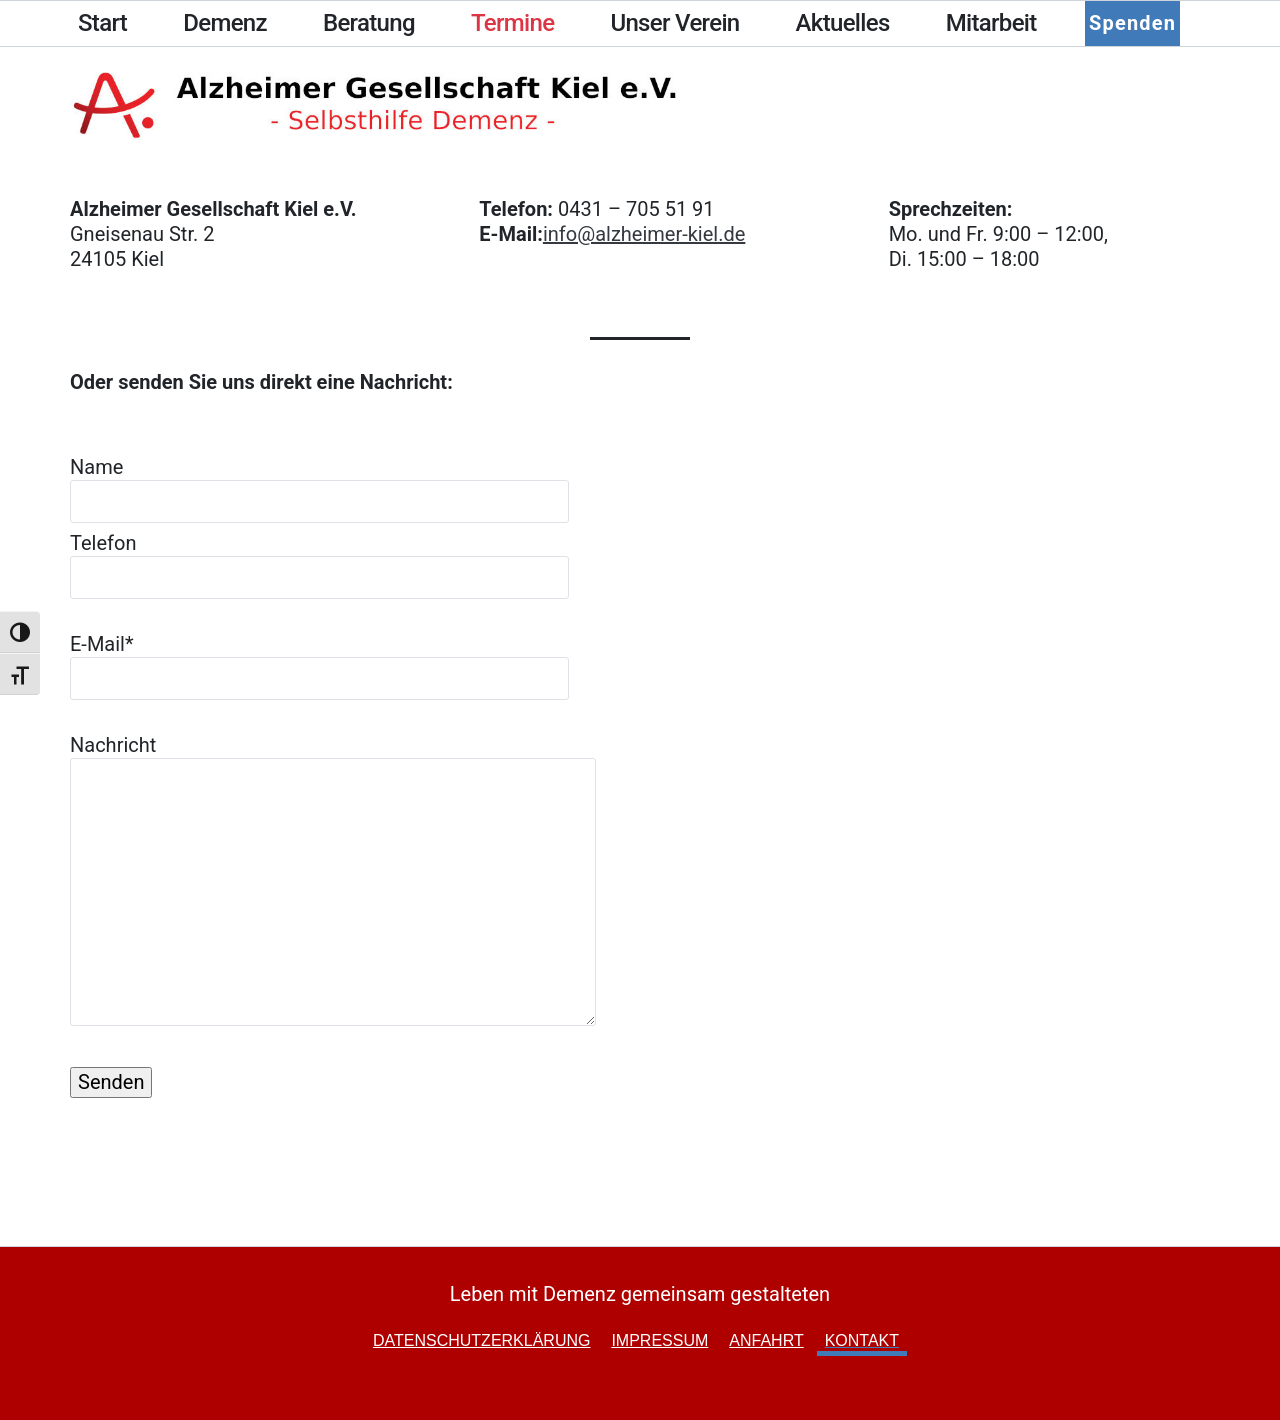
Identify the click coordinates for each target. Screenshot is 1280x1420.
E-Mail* (319, 661)
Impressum (659, 1340)
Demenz (225, 23)
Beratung (369, 23)
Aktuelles (843, 23)
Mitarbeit (991, 23)
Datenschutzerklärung (482, 1340)
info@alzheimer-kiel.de (644, 234)
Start (102, 23)
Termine (512, 23)
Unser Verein (674, 23)
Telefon (319, 560)
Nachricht (333, 882)
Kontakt (862, 1340)
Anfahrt (766, 1340)
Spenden (1130, 23)
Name (319, 484)
